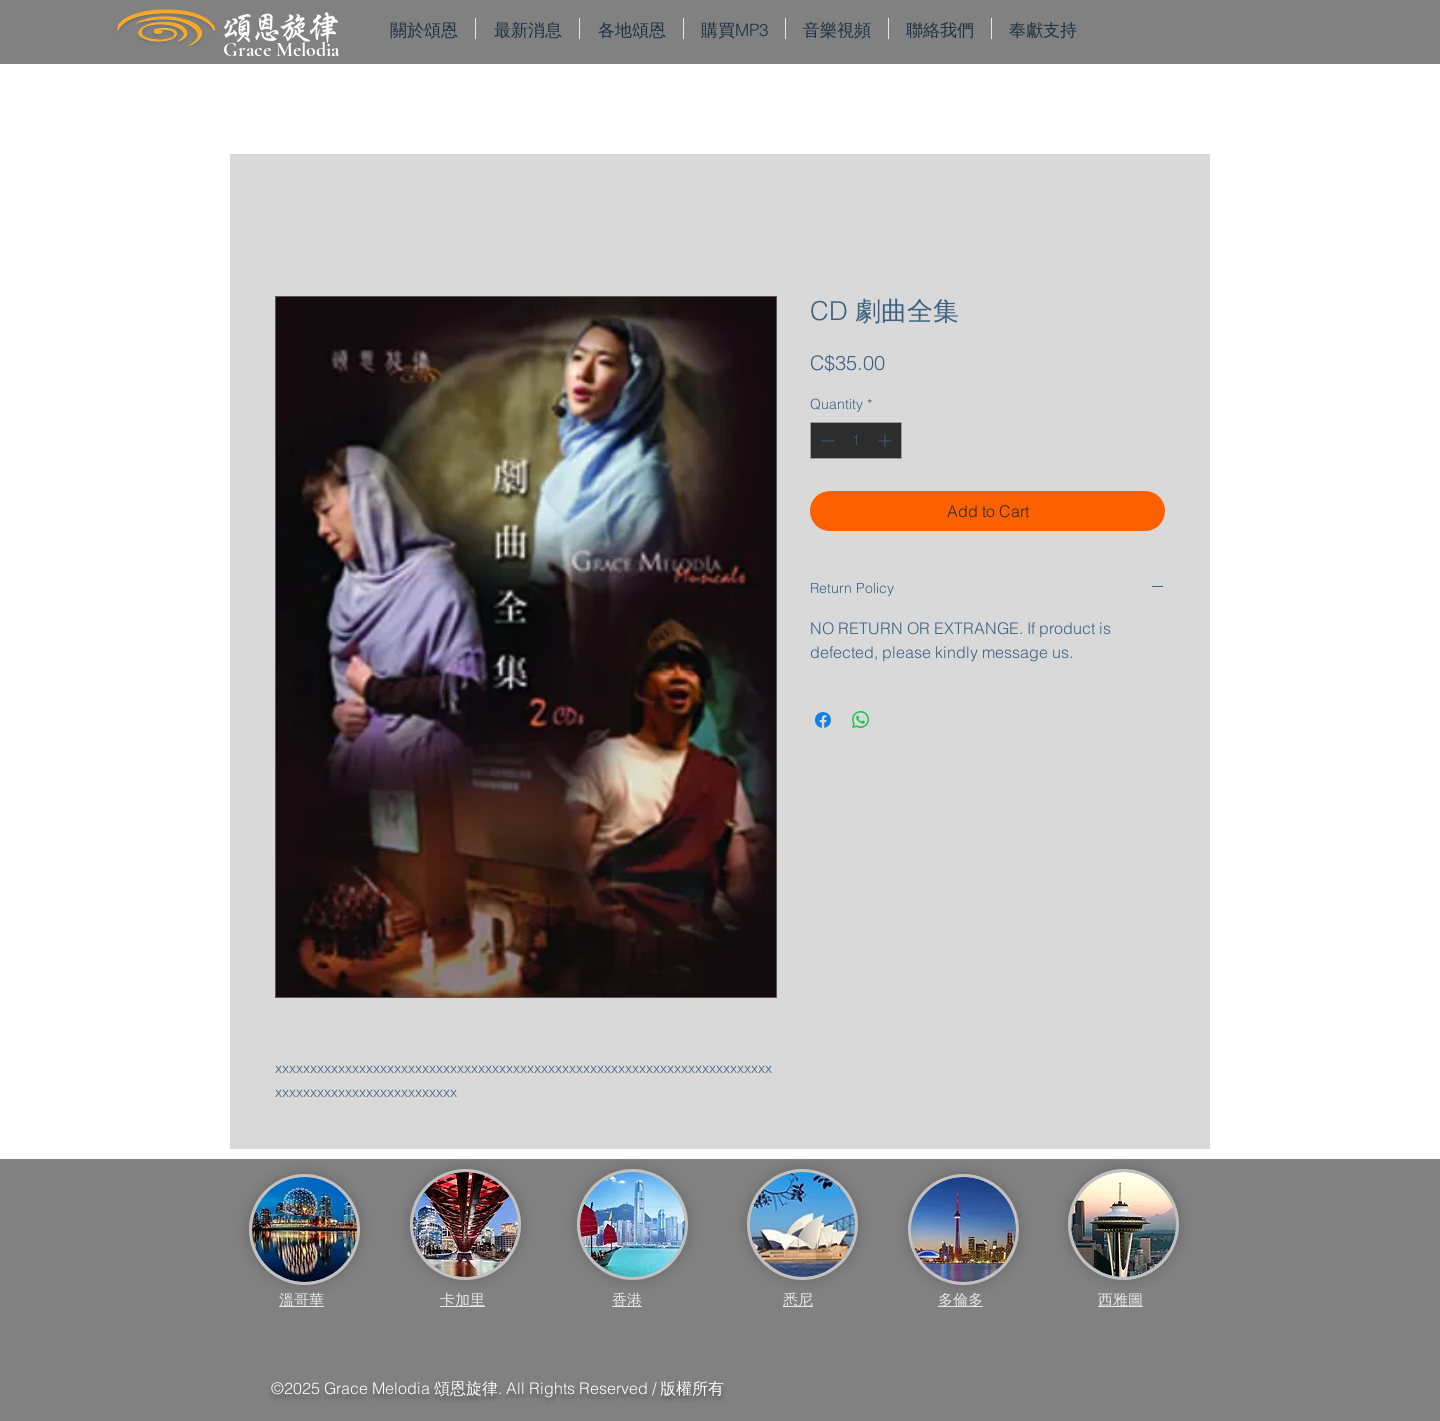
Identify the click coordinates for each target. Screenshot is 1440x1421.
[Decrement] (825, 440)
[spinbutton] (856, 440)
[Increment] (886, 440)
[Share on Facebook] (823, 720)
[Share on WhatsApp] (861, 720)
